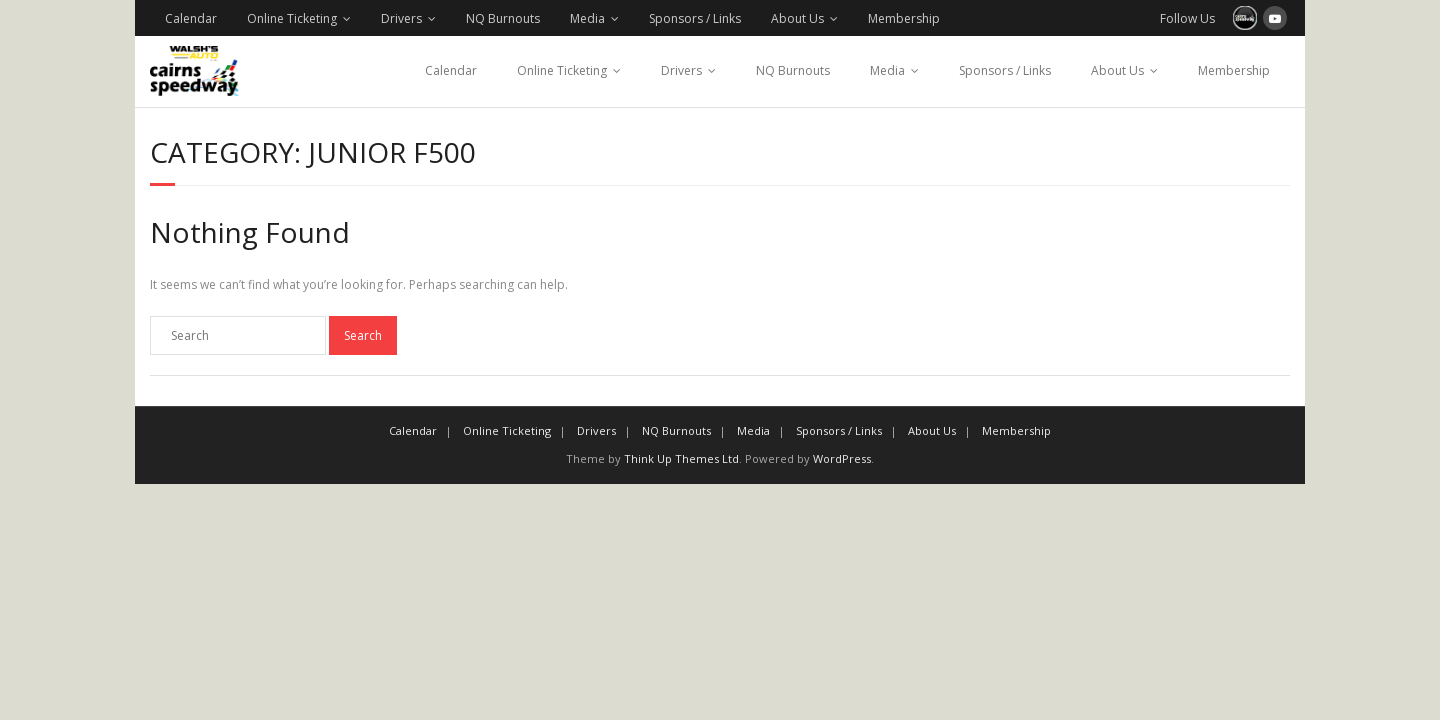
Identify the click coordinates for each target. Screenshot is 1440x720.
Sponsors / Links (695, 18)
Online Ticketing (292, 18)
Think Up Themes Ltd (681, 458)
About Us (797, 18)
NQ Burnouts (503, 18)
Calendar (191, 18)
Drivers (401, 18)
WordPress (842, 458)
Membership (904, 18)
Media (587, 18)
